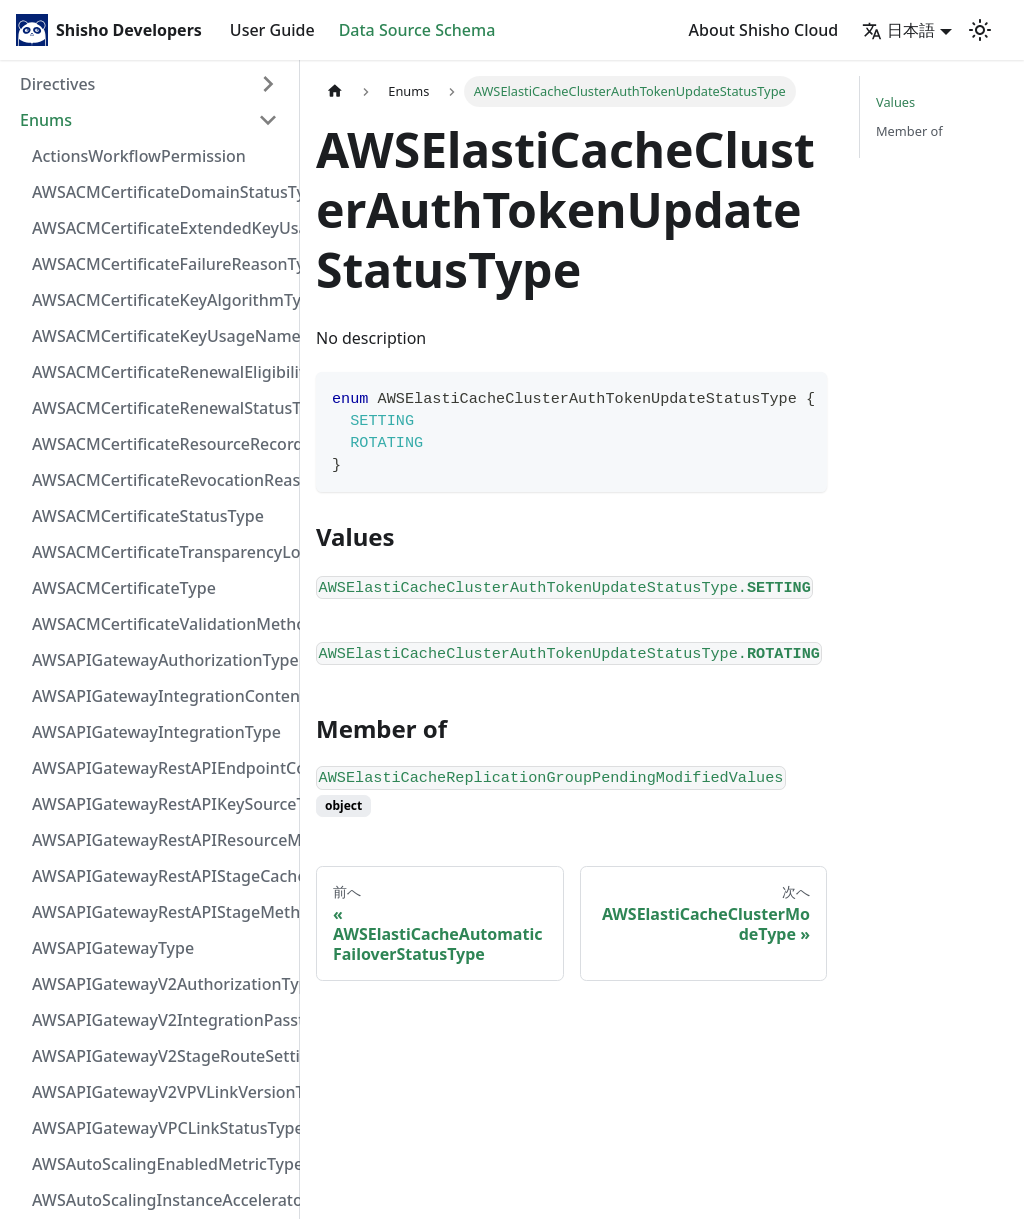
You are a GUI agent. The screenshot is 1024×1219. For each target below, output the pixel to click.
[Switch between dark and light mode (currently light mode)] (980, 30)
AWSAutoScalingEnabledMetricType (161, 1164)
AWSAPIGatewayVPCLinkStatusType (161, 1128)
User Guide (272, 30)
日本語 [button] (898, 30)
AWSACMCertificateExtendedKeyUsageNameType (161, 228)
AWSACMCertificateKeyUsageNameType (161, 336)
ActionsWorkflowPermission (139, 156)
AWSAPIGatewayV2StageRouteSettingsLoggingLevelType (161, 1056)
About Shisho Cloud (764, 30)
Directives (57, 84)
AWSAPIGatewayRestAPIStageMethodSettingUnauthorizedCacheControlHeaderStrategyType (161, 912)
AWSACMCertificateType (124, 588)
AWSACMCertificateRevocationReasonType (161, 480)
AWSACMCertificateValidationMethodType (161, 624)
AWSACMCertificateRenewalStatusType (161, 408)
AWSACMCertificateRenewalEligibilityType (161, 372)
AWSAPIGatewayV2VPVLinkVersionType (161, 1092)
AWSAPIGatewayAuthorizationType (161, 660)
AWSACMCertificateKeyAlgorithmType (161, 300)
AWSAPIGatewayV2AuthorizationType (161, 984)
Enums (46, 120)
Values (895, 102)
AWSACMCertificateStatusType (148, 516)
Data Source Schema (417, 30)
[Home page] (335, 91)
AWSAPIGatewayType (113, 948)
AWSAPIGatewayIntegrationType (156, 732)
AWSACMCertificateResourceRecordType (161, 444)
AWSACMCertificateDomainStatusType (161, 192)
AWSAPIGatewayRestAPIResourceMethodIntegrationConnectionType (161, 840)
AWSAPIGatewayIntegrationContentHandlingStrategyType (161, 696)
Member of (909, 131)
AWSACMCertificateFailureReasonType (161, 264)
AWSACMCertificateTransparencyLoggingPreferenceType (161, 552)
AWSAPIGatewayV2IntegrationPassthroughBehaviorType (161, 1020)
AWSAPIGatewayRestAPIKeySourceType (161, 804)
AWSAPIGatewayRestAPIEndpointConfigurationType (161, 768)
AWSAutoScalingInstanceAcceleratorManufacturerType (161, 1200)
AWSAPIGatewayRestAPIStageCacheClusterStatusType (161, 876)
